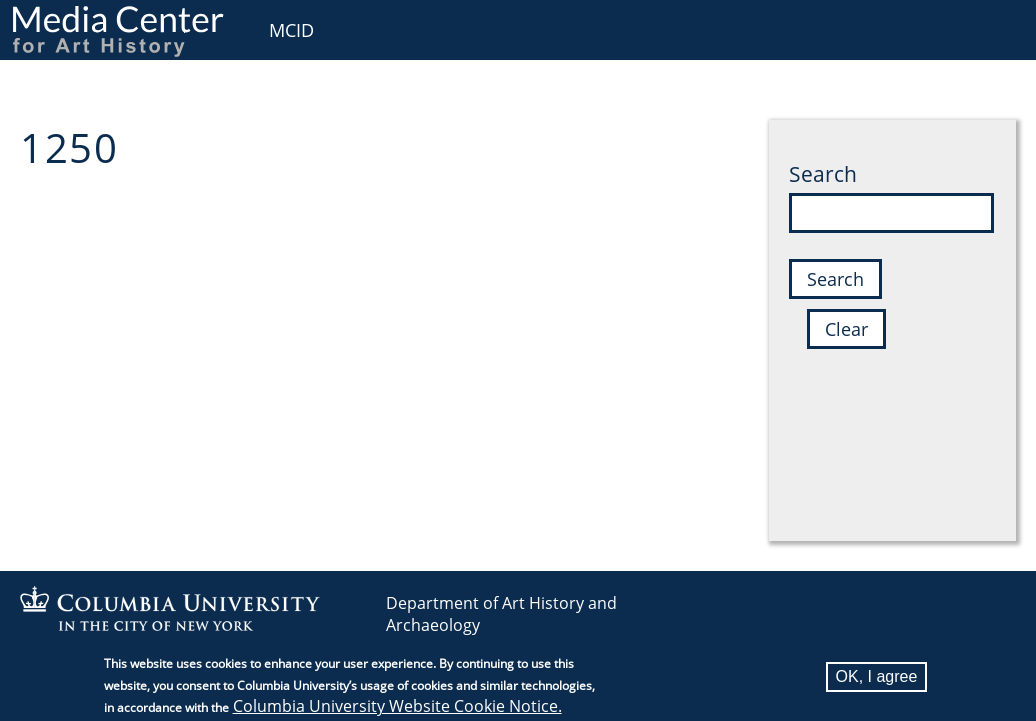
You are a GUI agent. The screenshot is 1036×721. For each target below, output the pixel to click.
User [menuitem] (998, 27)
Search (823, 174)
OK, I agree (877, 680)
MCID (291, 30)
